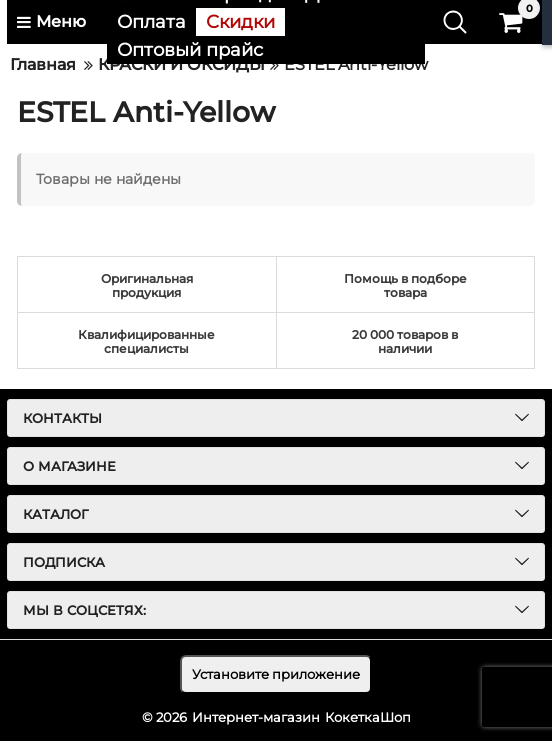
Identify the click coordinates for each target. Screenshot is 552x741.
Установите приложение (276, 674)
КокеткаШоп (368, 717)
